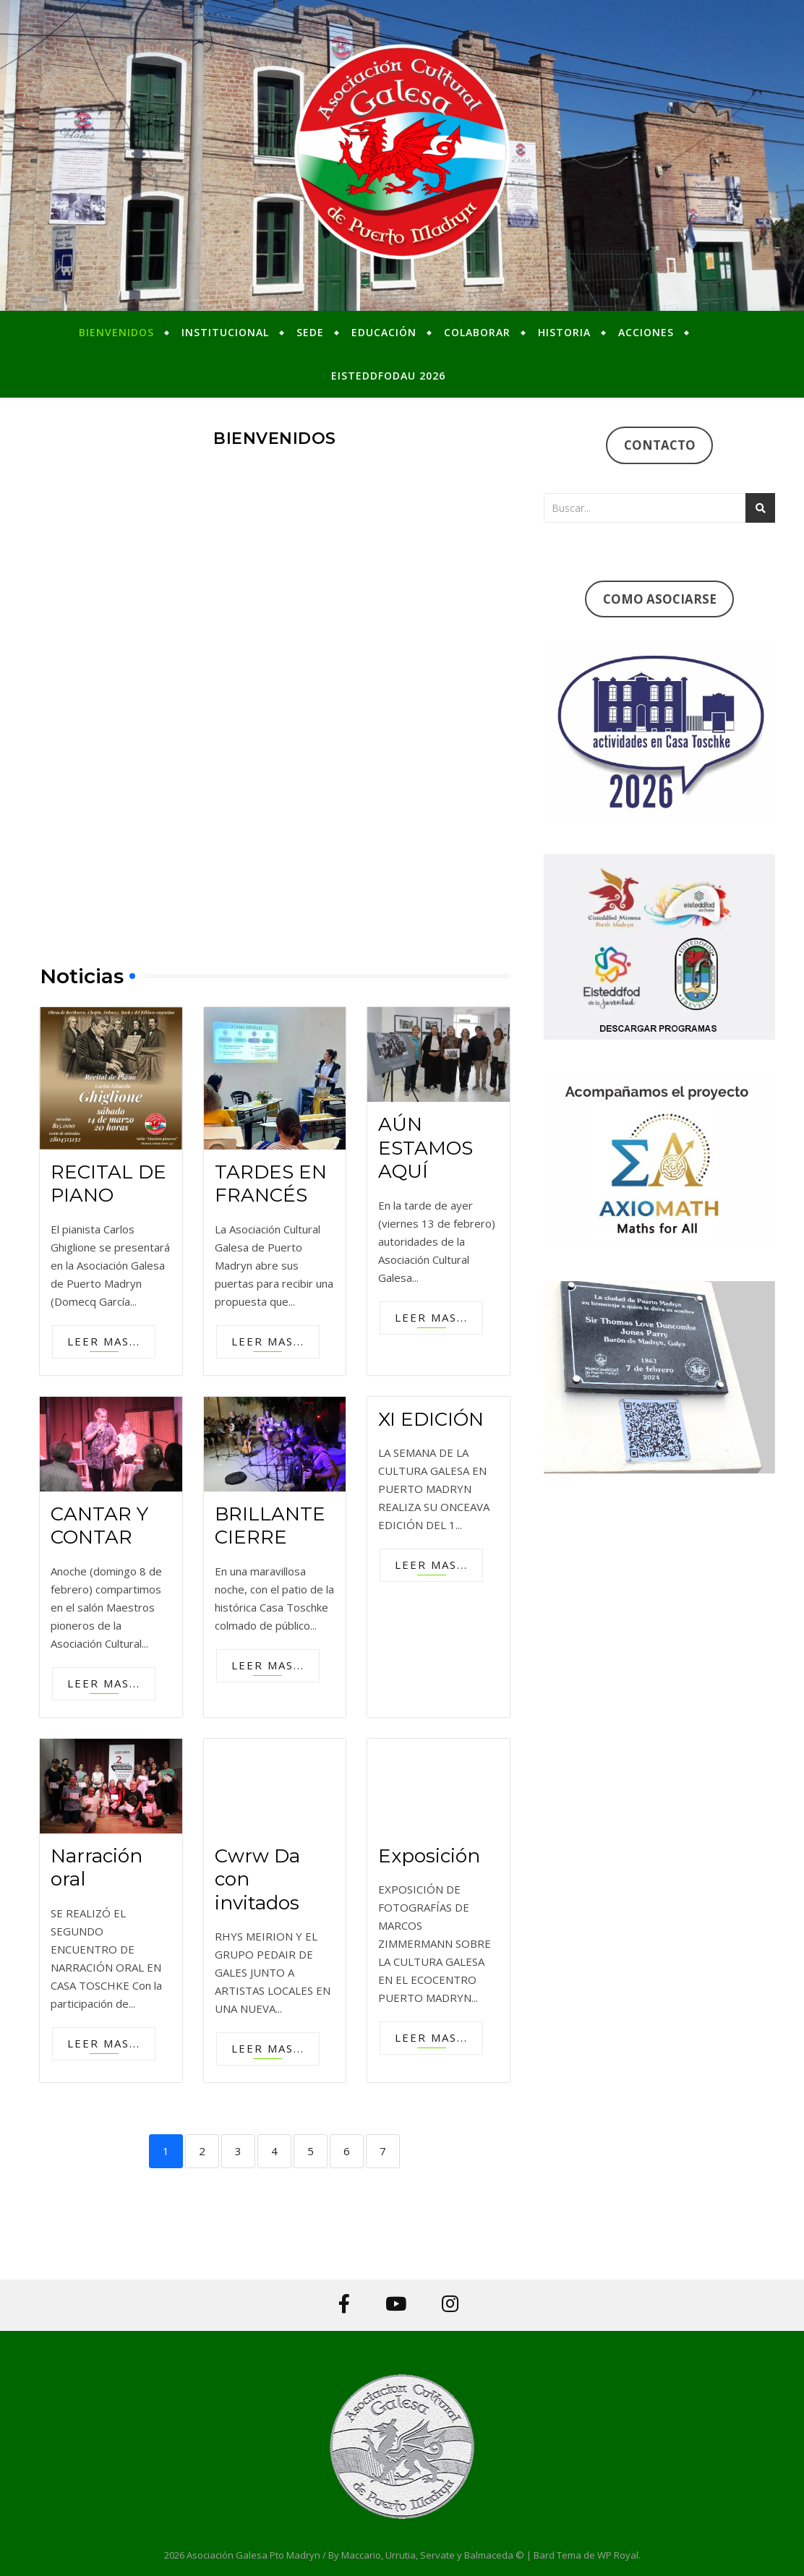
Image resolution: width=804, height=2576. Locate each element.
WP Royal (617, 2555)
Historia (564, 332)
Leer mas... (103, 1341)
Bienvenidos (116, 332)
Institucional (225, 332)
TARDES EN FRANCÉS (271, 1183)
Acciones (646, 332)
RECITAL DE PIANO (108, 1183)
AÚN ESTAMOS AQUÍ (425, 1148)
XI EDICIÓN (431, 1419)
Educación (383, 332)
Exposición (429, 1855)
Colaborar (477, 332)
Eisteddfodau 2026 (388, 375)
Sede (310, 332)
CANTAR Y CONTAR (99, 1525)
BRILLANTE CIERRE (270, 1525)
